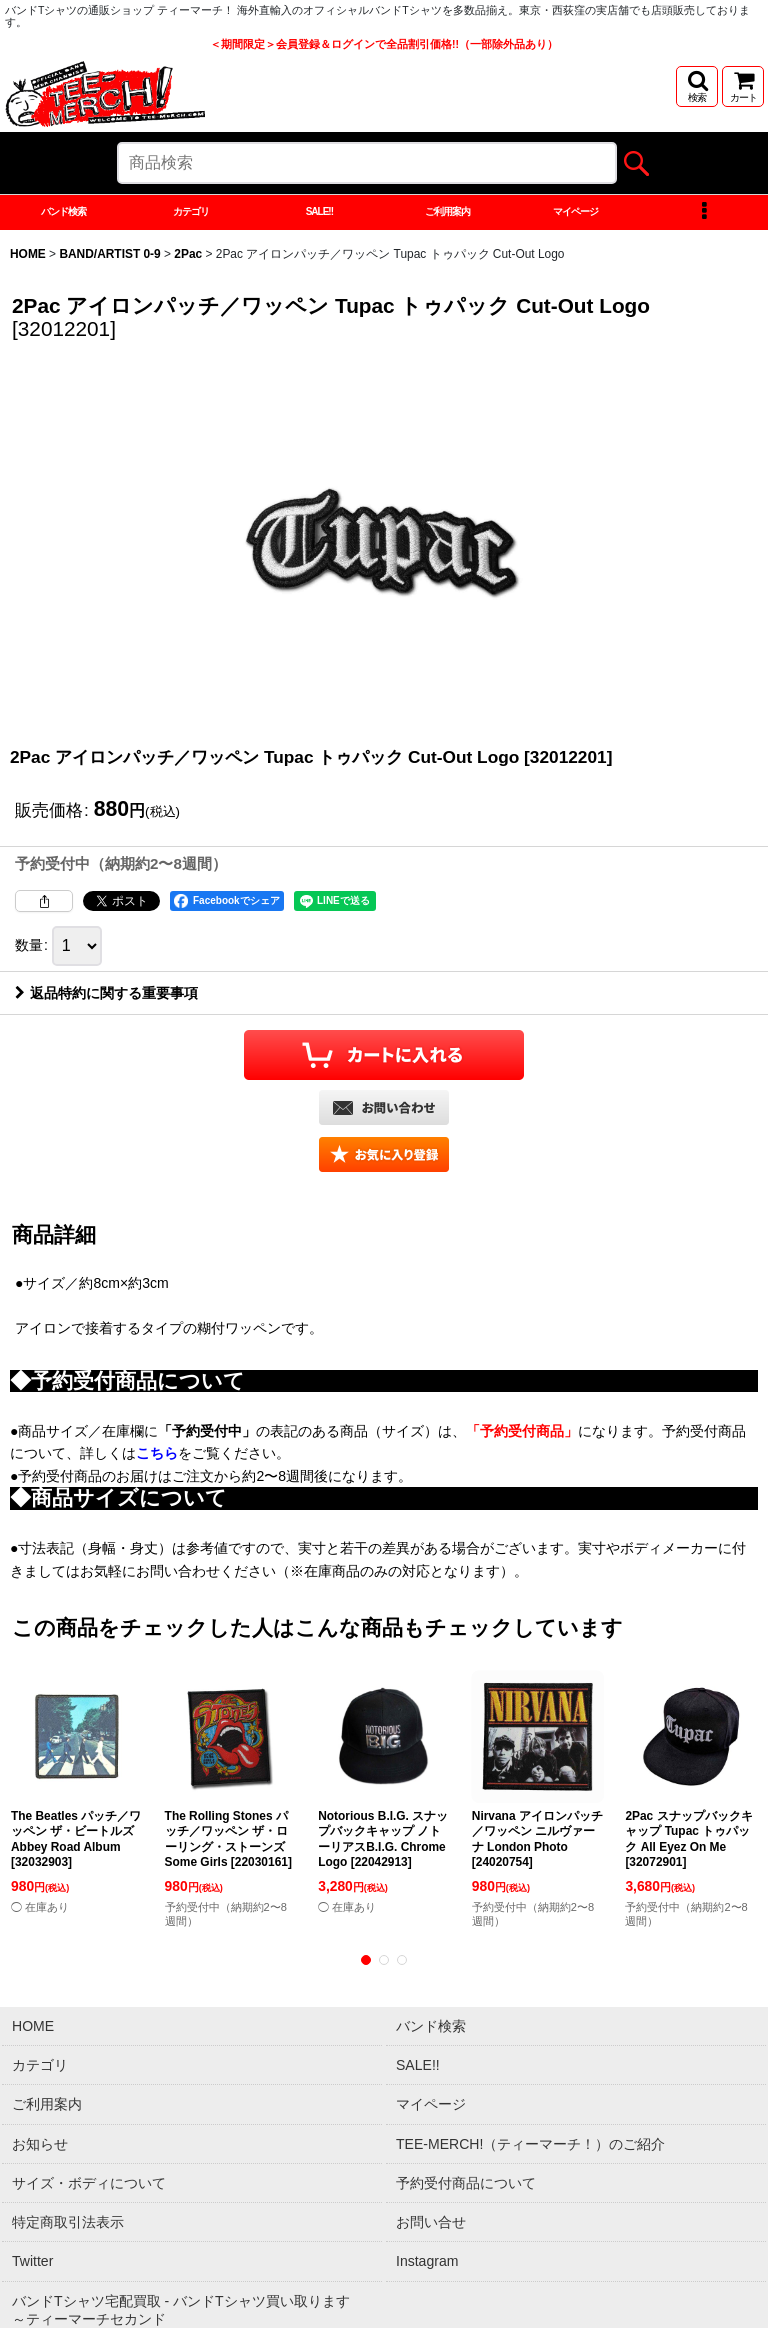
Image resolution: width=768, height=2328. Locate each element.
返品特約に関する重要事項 (106, 1035)
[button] (697, 86)
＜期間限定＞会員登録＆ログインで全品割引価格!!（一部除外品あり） (384, 44)
